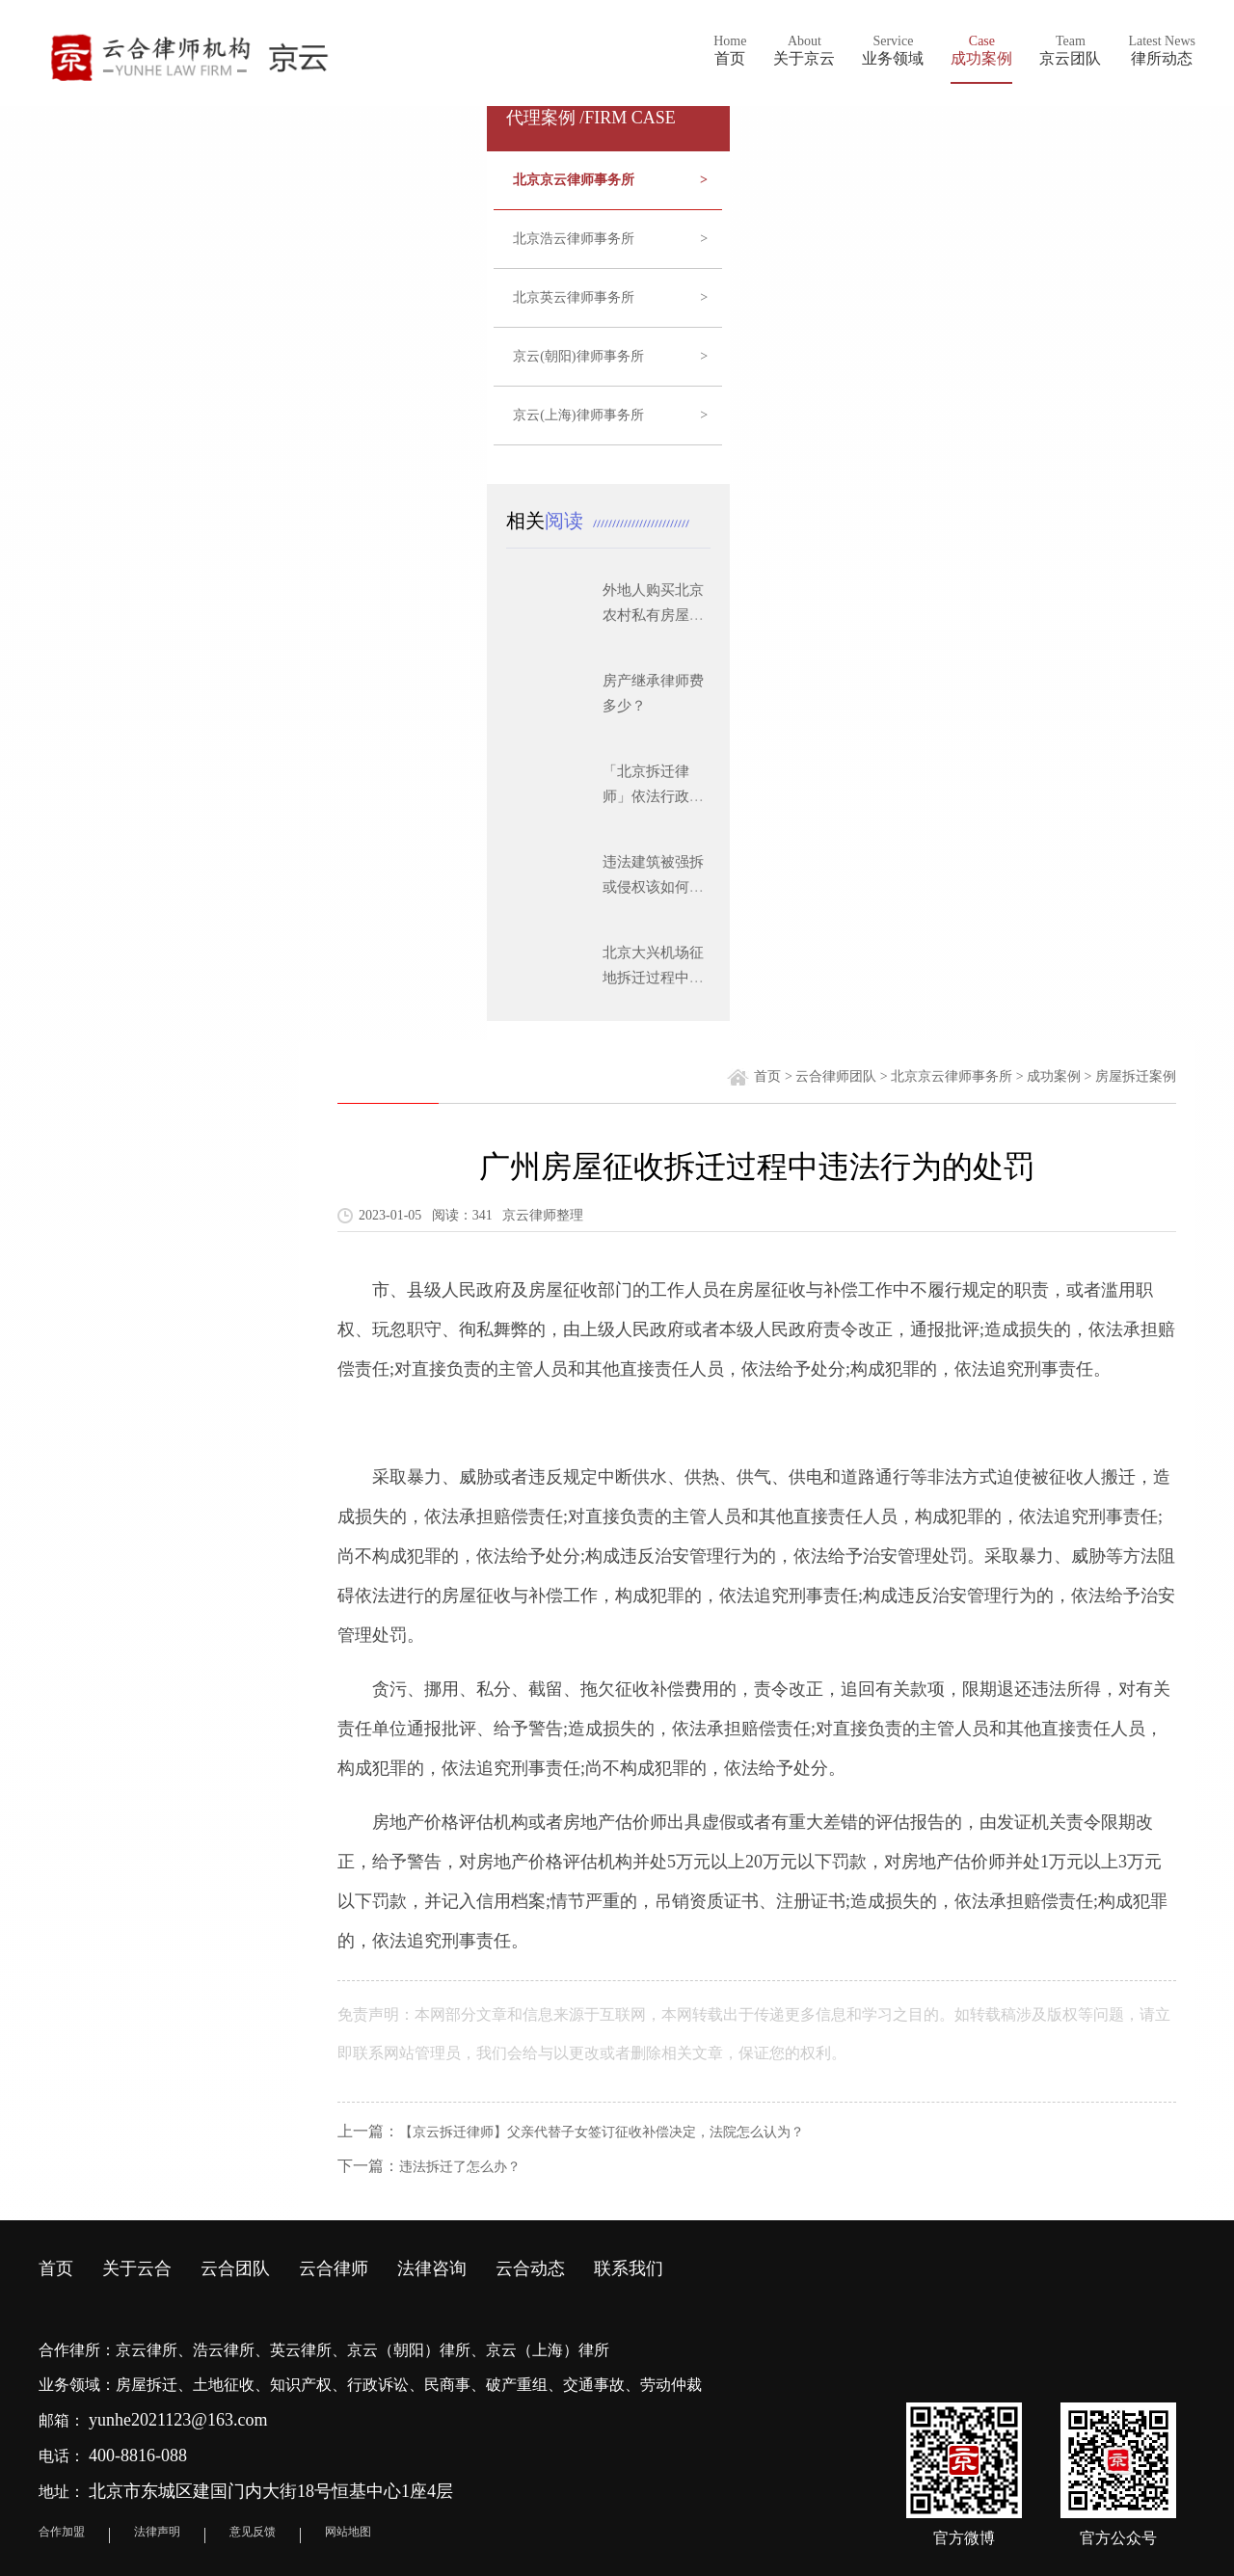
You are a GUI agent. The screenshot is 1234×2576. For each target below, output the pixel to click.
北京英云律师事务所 (610, 298)
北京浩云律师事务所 (610, 239)
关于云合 (137, 2268)
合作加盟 (62, 2531)
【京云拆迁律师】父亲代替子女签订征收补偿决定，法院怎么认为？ (601, 2132)
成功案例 (1054, 1076)
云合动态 (530, 2268)
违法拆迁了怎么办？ (460, 2167)
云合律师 (333, 2268)
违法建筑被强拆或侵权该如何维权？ (653, 887)
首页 (767, 1076)
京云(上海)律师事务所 (610, 415)
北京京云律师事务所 (610, 180)
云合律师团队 (835, 1076)
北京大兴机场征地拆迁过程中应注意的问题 (653, 977)
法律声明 (157, 2531)
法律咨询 (432, 2268)
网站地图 (348, 2531)
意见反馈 (252, 2531)
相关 (549, 520)
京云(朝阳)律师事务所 (610, 357)
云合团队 (235, 2268)
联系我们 (628, 2268)
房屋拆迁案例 (1135, 1076)
